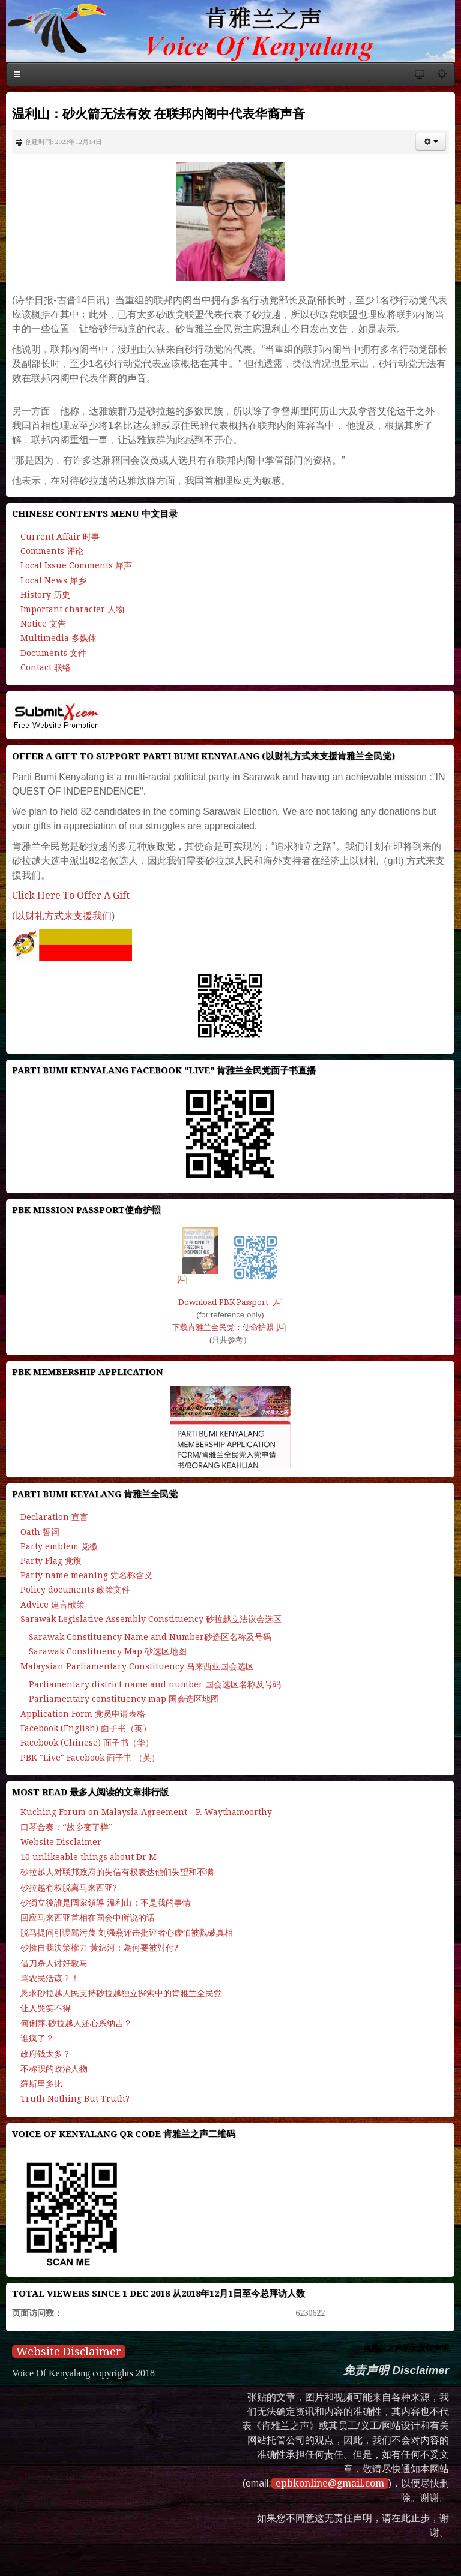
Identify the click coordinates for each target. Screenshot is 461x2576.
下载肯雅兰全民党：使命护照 (223, 1327)
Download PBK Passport (224, 1302)
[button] (430, 142)
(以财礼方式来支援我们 (62, 916)
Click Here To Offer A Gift (71, 895)
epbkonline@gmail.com (330, 2483)
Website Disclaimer (68, 2351)
